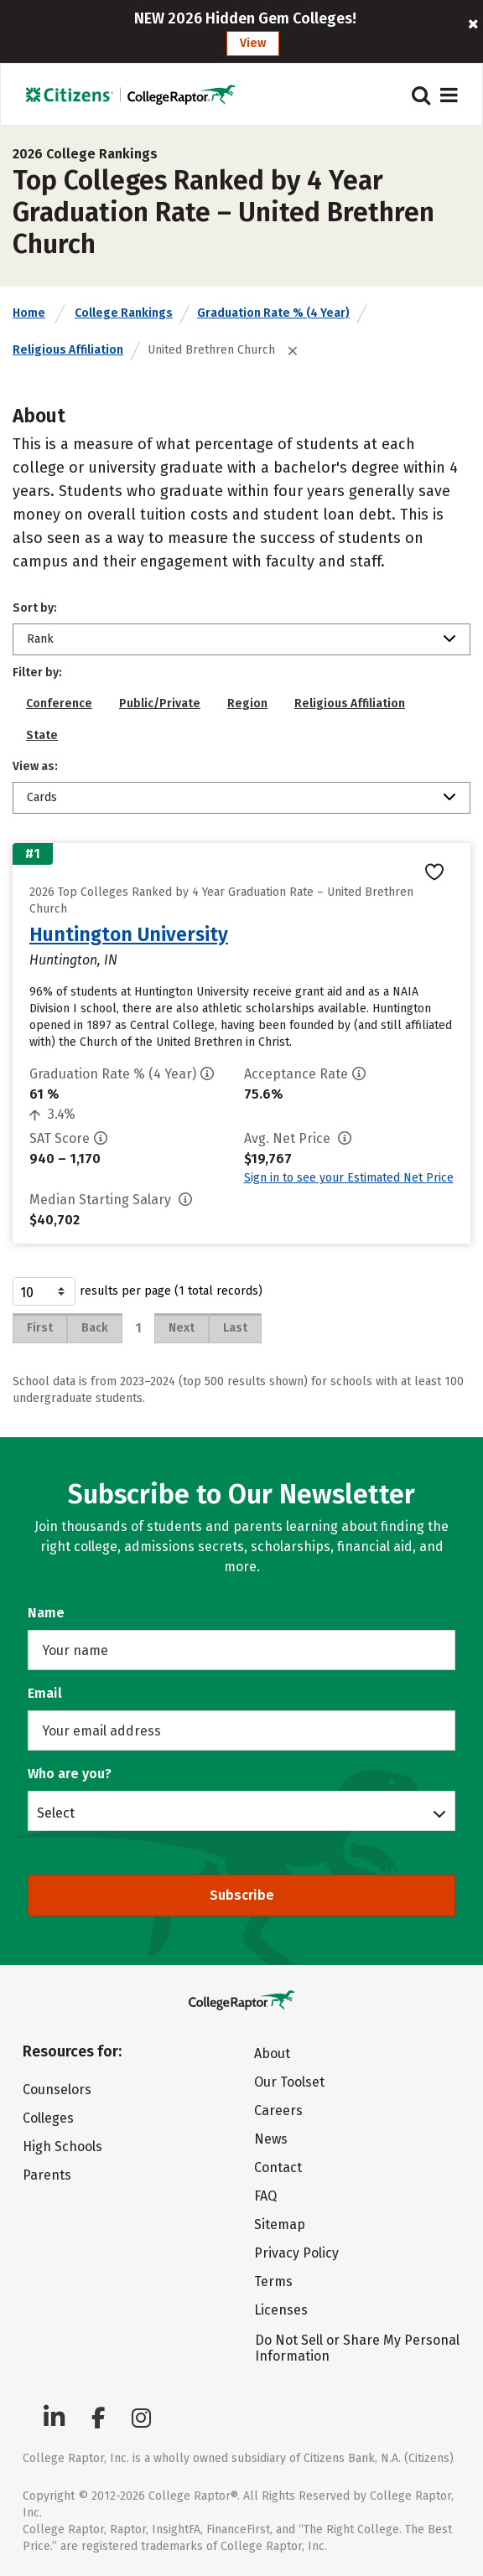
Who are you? (70, 1774)
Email (45, 1693)
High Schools (62, 2146)
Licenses (281, 2310)
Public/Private (159, 703)
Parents (47, 2175)
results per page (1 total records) (137, 1291)
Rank (40, 639)
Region (247, 703)
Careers (278, 2110)
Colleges (48, 2118)
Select (56, 1812)
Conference (59, 703)
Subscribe (242, 1895)
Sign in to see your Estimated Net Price (349, 1178)
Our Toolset (289, 2082)
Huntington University (128, 934)
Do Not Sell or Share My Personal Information (357, 2348)
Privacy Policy (296, 2253)
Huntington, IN (73, 960)
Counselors (57, 2090)
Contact (278, 2167)
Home (29, 313)
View (253, 43)
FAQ (265, 2196)
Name (46, 1613)
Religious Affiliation (68, 350)
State (42, 735)
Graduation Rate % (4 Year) (273, 313)
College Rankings (124, 313)
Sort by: (35, 608)
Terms (273, 2281)
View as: (35, 766)
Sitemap (279, 2224)
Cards (42, 797)
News (271, 2139)
